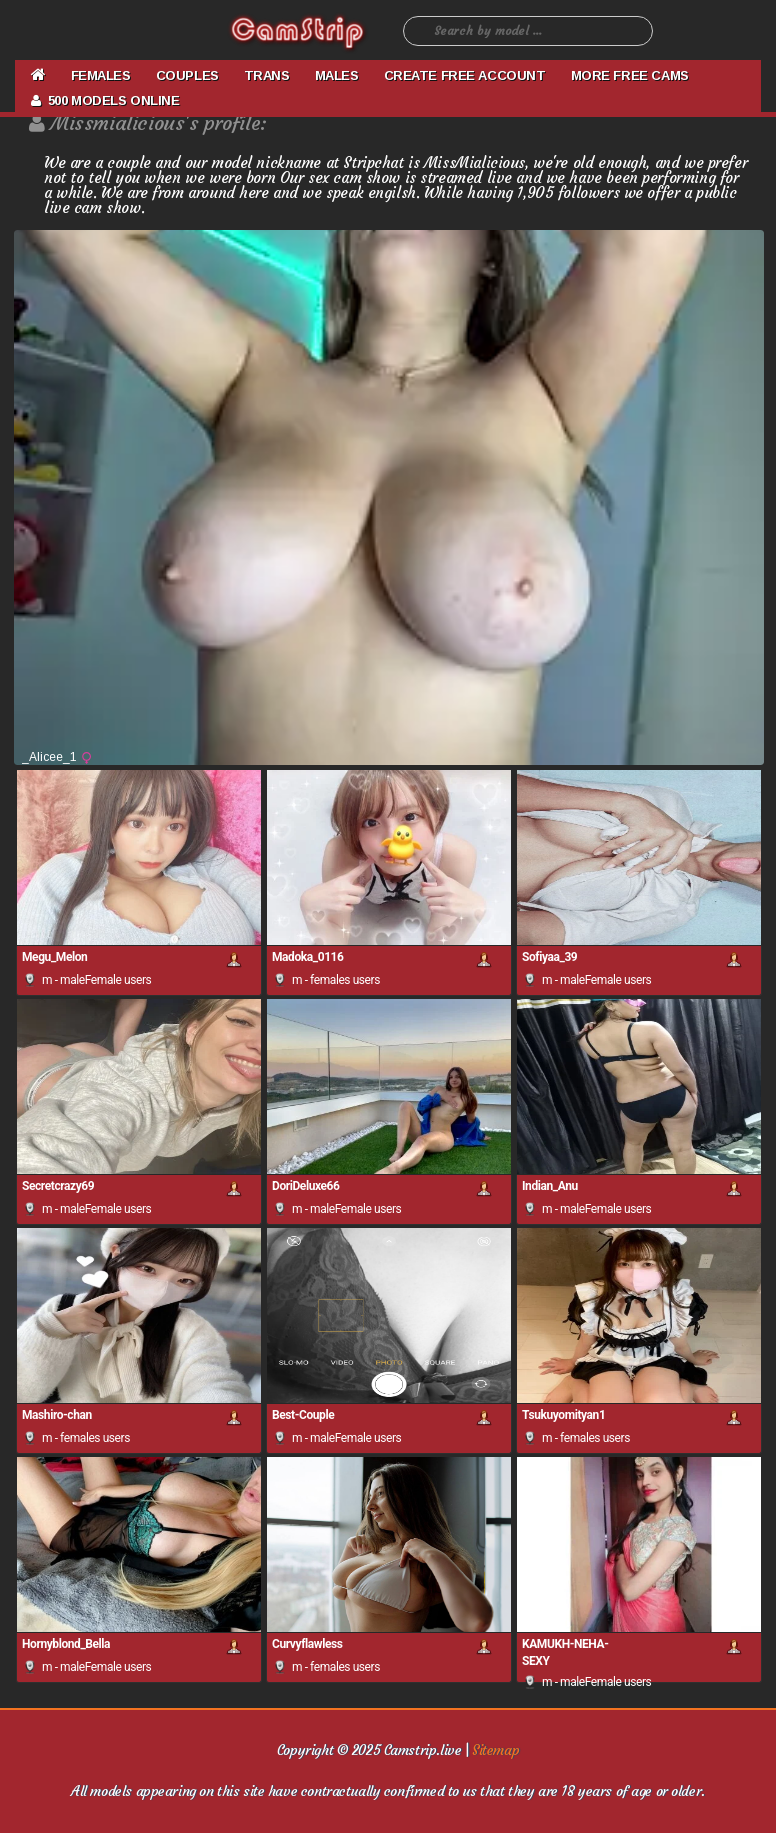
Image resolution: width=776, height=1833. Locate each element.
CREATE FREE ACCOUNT (465, 75)
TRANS (267, 75)
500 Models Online (105, 100)
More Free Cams (630, 75)
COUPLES (187, 75)
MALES (337, 75)
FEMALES (101, 75)
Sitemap (495, 1750)
